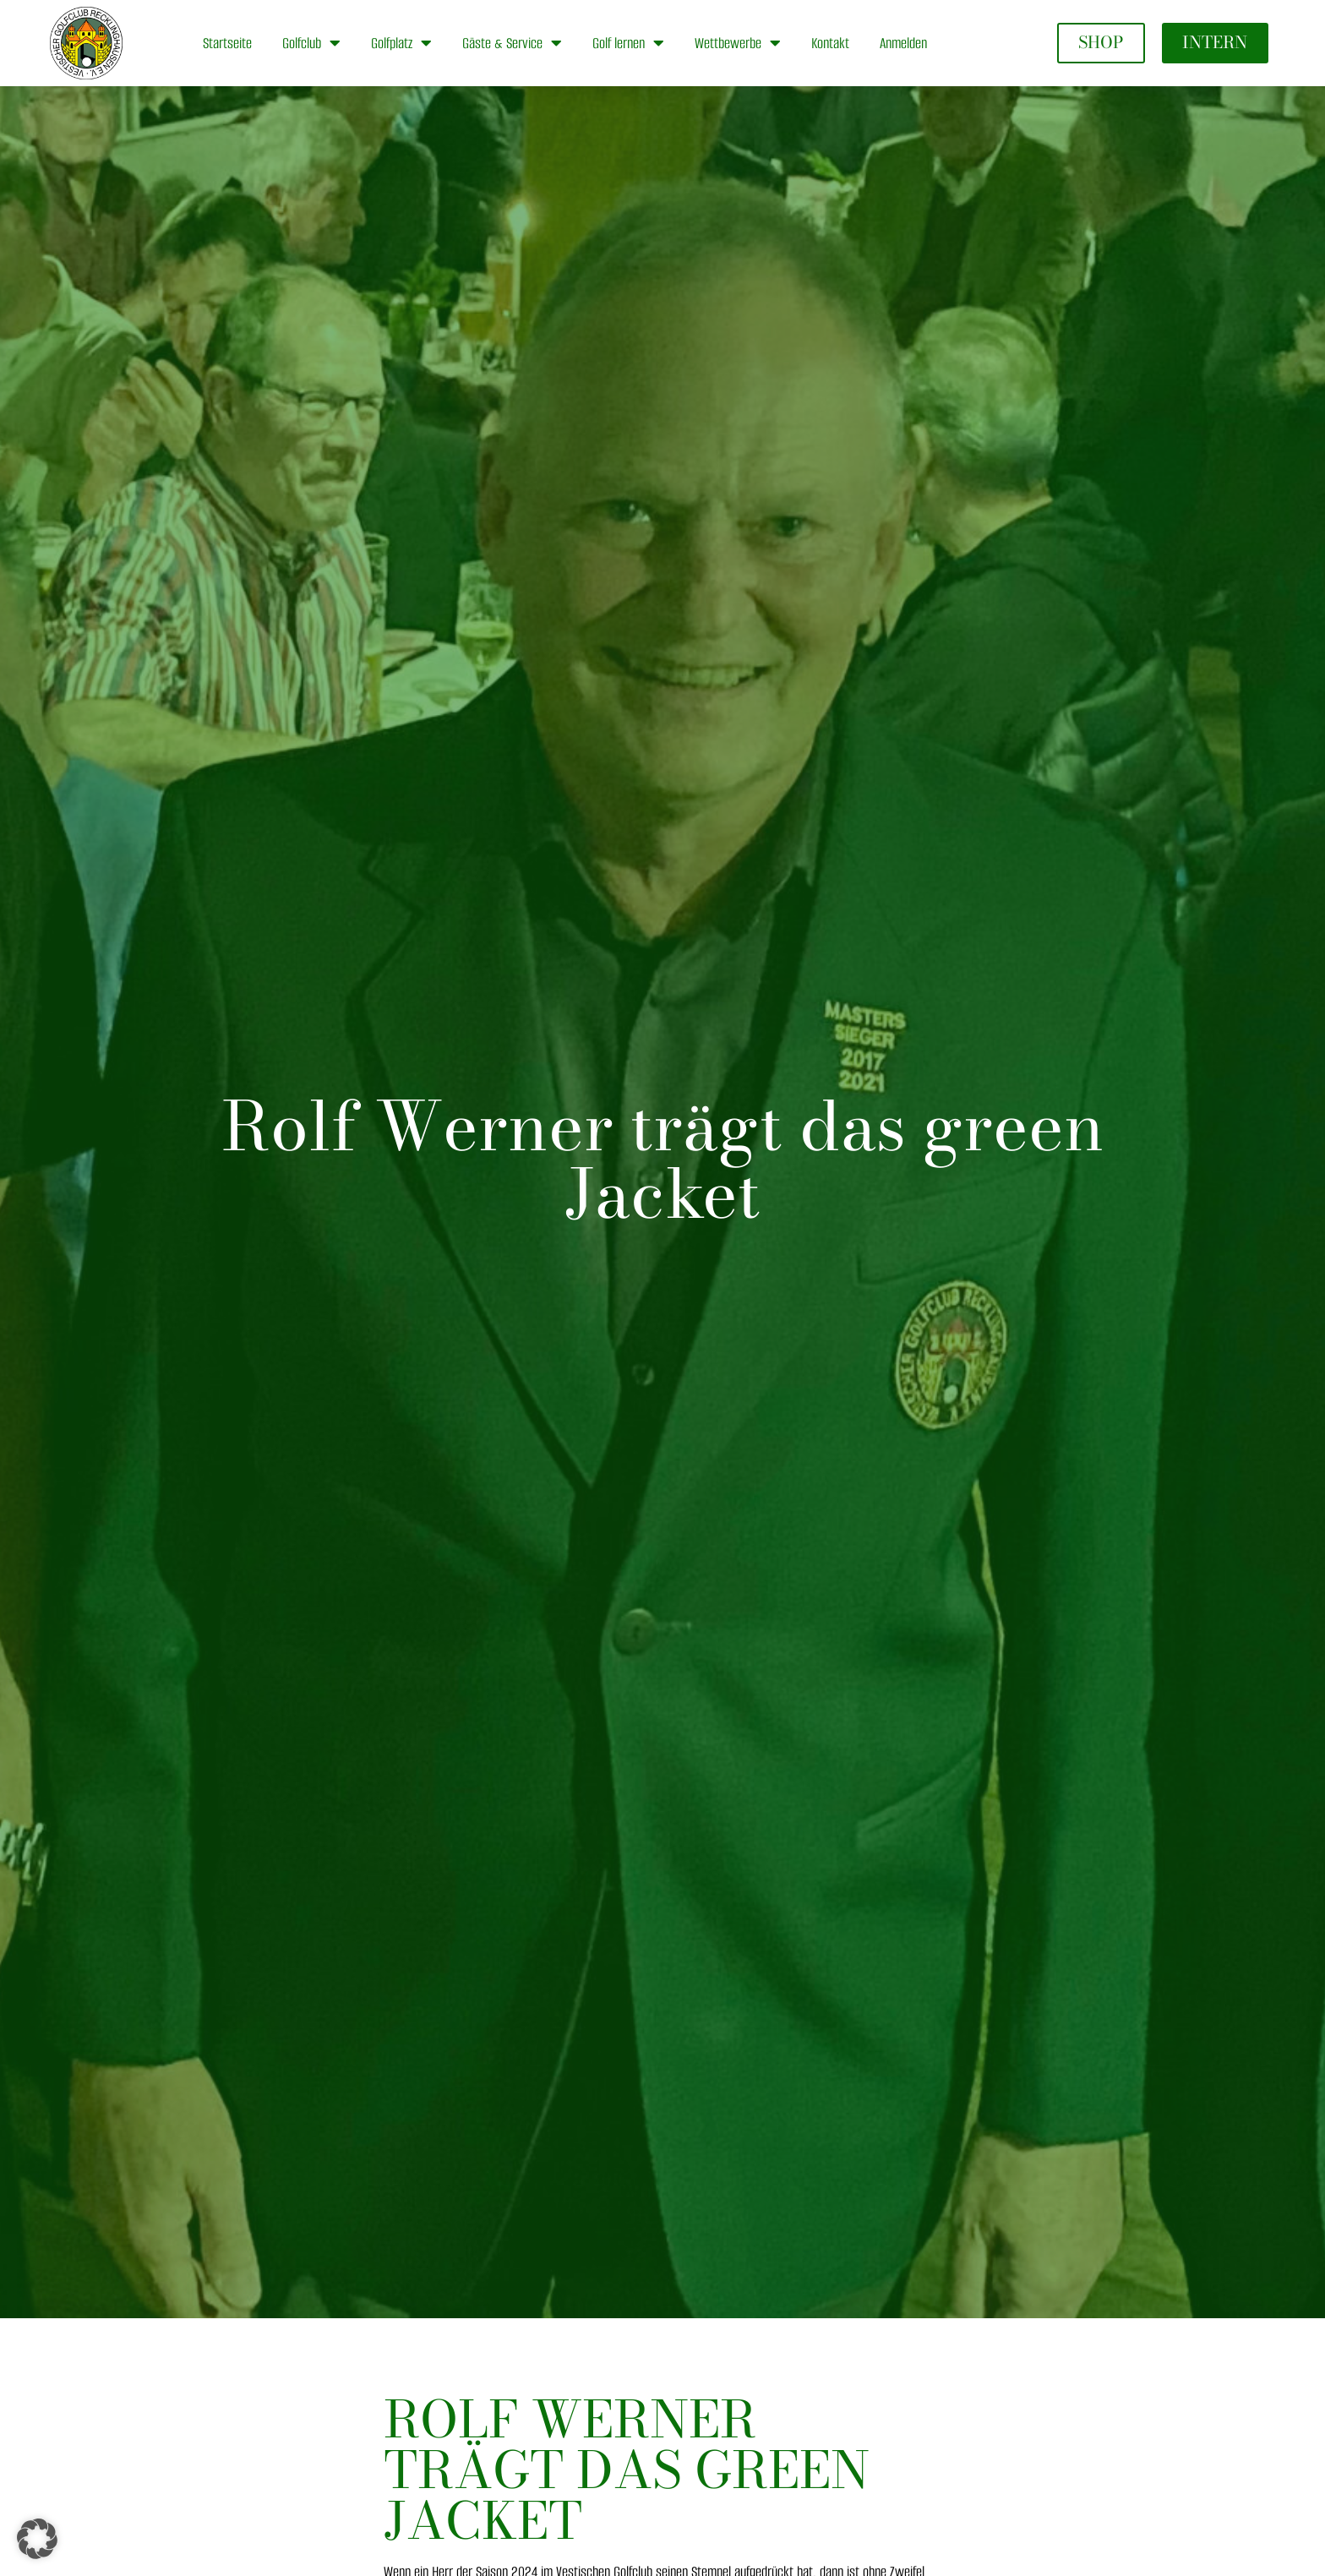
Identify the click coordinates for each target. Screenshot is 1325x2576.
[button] (37, 2539)
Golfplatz (401, 43)
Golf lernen (628, 43)
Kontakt (830, 43)
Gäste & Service (512, 43)
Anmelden (903, 43)
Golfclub (311, 43)
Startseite (227, 43)
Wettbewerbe (738, 43)
